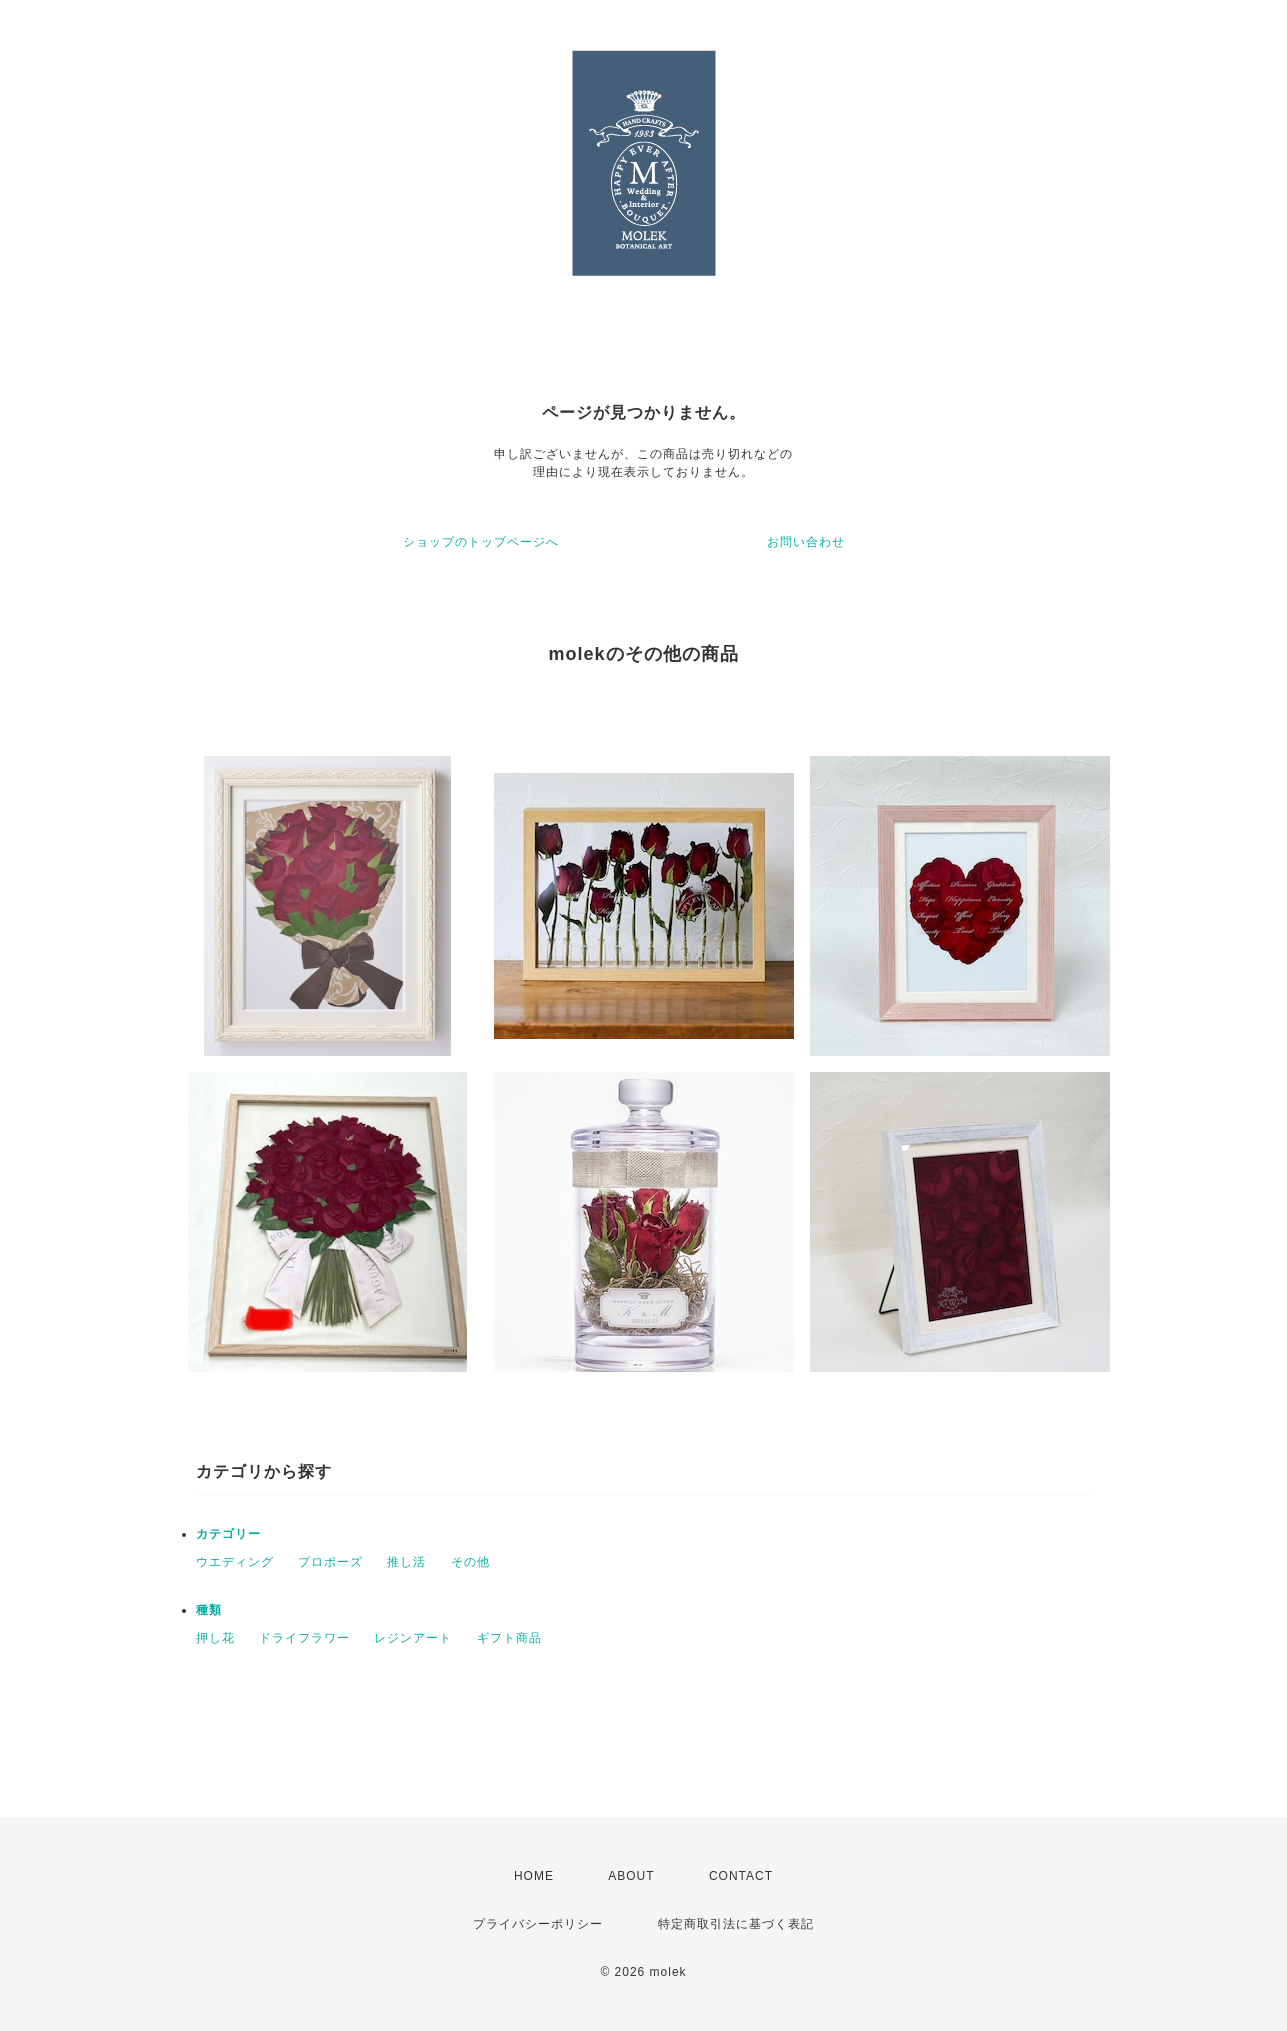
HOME (534, 1876)
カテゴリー (228, 1534)
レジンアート (413, 1638)
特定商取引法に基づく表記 (736, 1924)
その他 (470, 1562)
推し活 (406, 1562)
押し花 (215, 1638)
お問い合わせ (806, 542)
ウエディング (235, 1562)
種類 (209, 1610)
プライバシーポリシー (538, 1924)
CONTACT (741, 1876)
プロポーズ (330, 1562)
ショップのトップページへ (481, 542)
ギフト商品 (509, 1638)
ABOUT (631, 1876)
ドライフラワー (304, 1638)
